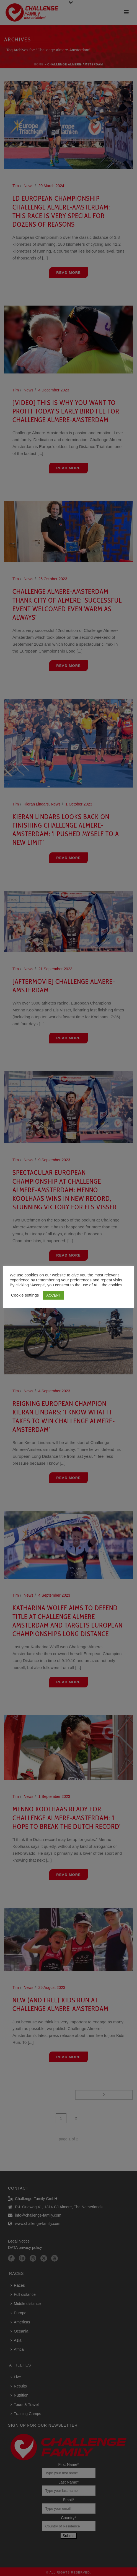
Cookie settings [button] (25, 1295)
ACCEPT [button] (53, 1295)
